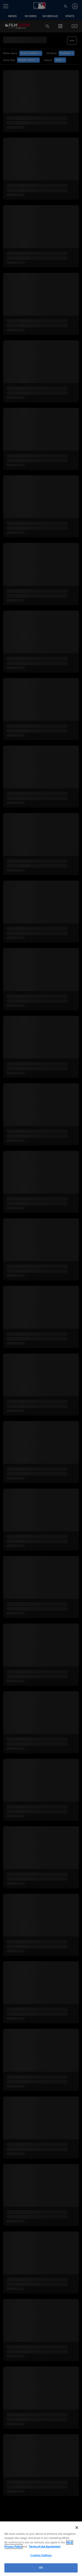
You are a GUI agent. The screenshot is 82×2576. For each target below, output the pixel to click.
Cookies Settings (41, 2555)
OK (41, 2567)
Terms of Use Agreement (44, 2546)
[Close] (77, 2527)
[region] (41, 2548)
